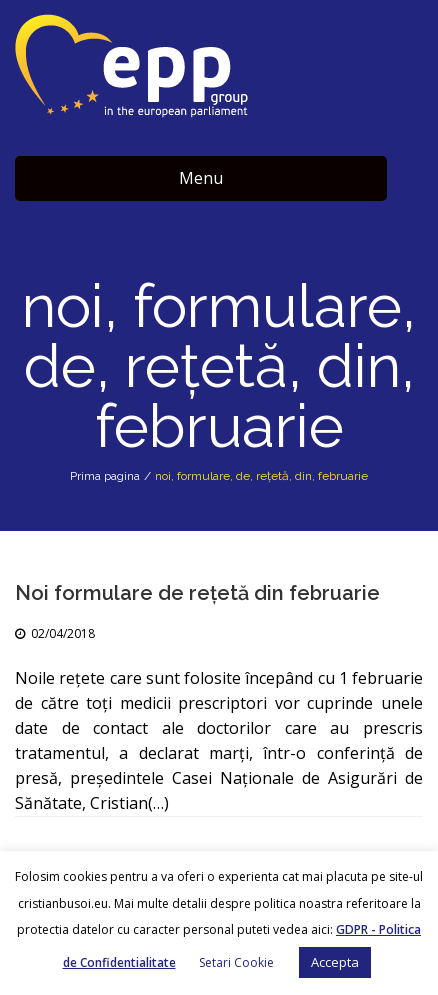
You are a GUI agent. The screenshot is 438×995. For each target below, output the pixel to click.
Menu (201, 178)
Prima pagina (105, 476)
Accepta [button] (335, 962)
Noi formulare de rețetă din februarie (197, 593)
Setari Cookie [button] (236, 962)
